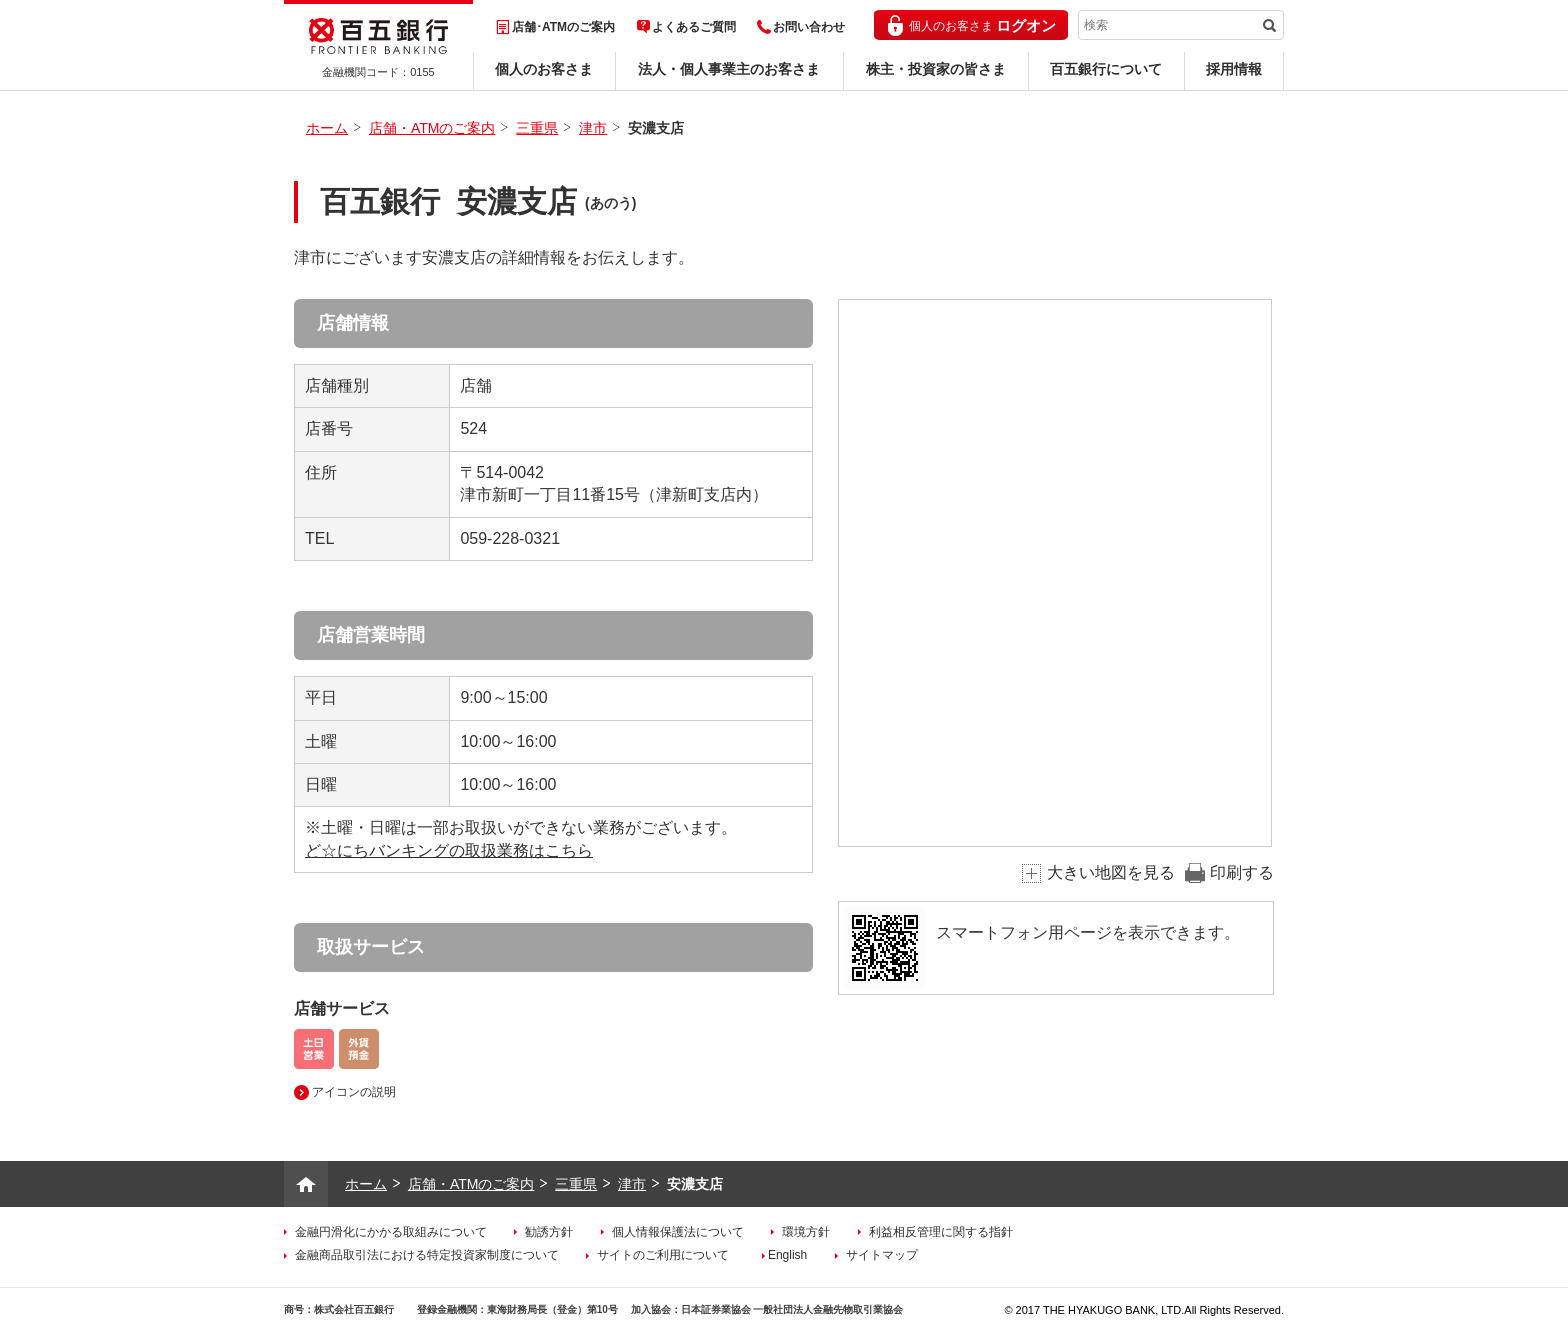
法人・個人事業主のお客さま (729, 69)
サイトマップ (882, 1255)
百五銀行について (1106, 69)
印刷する (1242, 872)
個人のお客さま (544, 69)
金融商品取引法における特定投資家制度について (427, 1255)
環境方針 (806, 1232)
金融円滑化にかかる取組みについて (391, 1232)
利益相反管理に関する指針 (941, 1232)
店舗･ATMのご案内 (563, 27)
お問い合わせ (809, 27)
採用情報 (1234, 69)
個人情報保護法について (678, 1232)
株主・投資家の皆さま (936, 69)
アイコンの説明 (354, 1092)
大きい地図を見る (1111, 872)
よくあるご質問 (694, 27)
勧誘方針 (549, 1232)
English (787, 1255)
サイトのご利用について (663, 1255)
